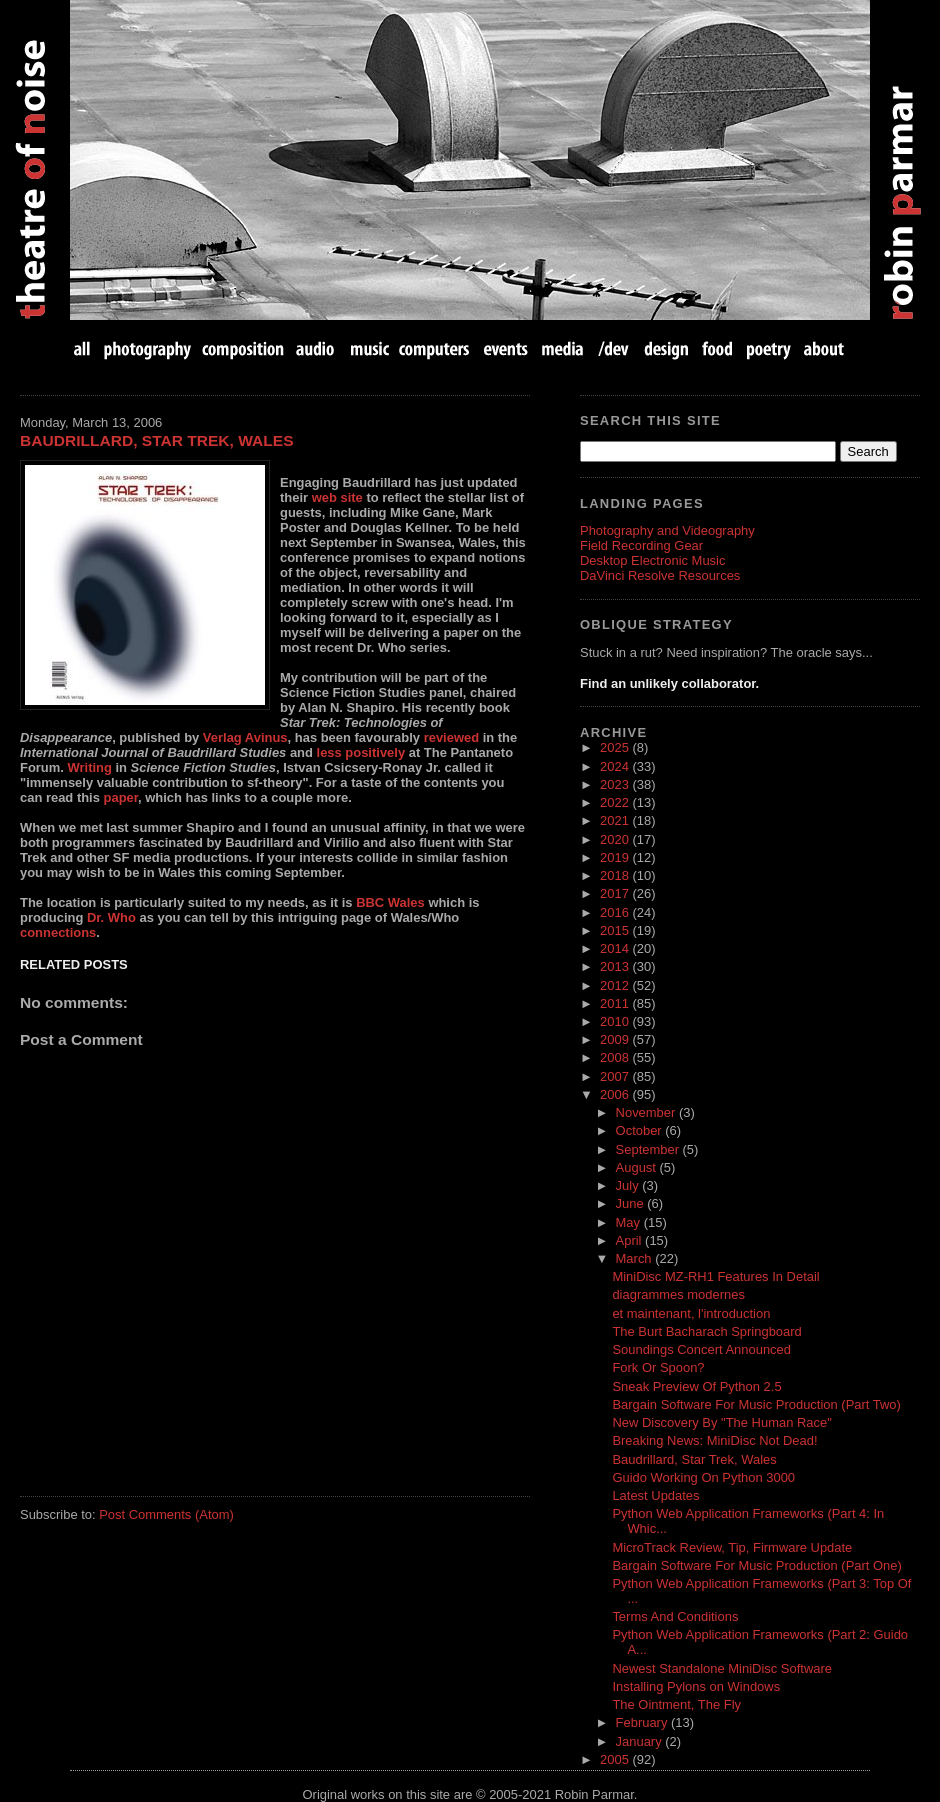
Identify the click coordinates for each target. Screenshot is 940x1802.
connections (58, 932)
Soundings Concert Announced (701, 1349)
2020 (616, 839)
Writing (90, 767)
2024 (616, 766)
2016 (616, 912)
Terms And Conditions (675, 1616)
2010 (616, 1021)
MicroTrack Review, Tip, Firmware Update (732, 1547)
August (638, 1167)
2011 (616, 1003)
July (629, 1185)
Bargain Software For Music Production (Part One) (756, 1565)
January (641, 1741)
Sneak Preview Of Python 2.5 (696, 1386)
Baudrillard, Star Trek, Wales (157, 440)
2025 (616, 747)
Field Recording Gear (641, 545)
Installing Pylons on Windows (696, 1686)
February (643, 1722)
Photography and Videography (667, 530)
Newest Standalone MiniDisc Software (722, 1668)
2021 (616, 820)
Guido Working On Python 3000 (703, 1477)
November (647, 1112)
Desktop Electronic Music (652, 560)
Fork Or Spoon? (658, 1367)
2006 (616, 1094)
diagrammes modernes (678, 1294)
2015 (616, 930)
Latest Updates (655, 1495)
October (641, 1130)
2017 (616, 893)
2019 (616, 857)
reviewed (451, 737)
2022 (616, 802)
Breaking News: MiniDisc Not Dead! (714, 1440)
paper (121, 797)
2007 (616, 1076)
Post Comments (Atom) (166, 1514)
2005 (616, 1759)
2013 (616, 966)
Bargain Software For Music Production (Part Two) (756, 1404)
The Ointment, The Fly (676, 1704)
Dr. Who (111, 917)
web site (337, 497)
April (631, 1240)
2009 (616, 1039)
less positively (361, 752)
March (636, 1258)
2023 (616, 784)
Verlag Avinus (245, 737)
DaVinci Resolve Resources (660, 575)
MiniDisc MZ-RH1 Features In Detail (715, 1276)
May (630, 1222)
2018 (616, 875)
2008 (616, 1057)
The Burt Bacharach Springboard (706, 1331)
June (632, 1203)
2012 (616, 985)
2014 (616, 948)
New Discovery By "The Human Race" (721, 1422)
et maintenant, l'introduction (691, 1313)
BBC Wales (390, 902)
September (649, 1149)
